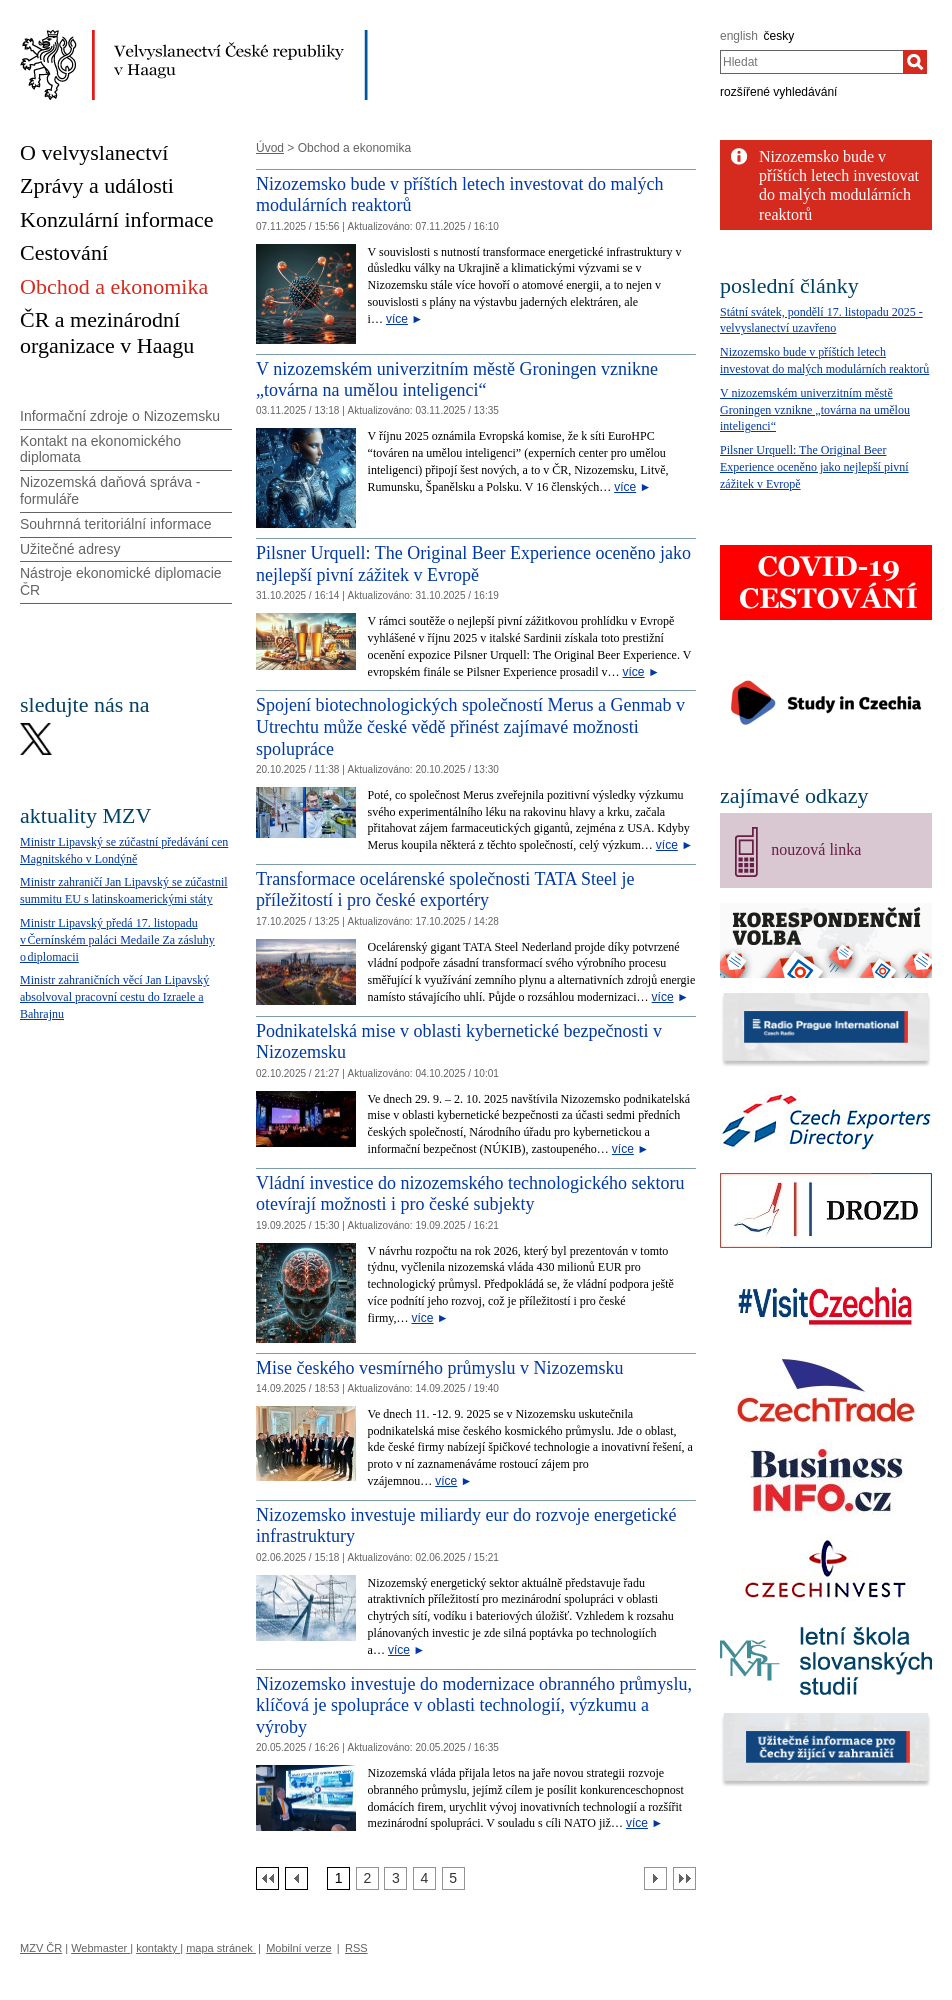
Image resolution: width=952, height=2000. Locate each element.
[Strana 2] (367, 1878)
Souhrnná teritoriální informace (115, 524)
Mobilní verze (298, 1948)
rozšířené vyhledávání (778, 92)
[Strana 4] (424, 1878)
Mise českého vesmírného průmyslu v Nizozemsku (439, 1368)
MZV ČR (41, 1948)
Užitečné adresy (70, 549)
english (739, 36)
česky (779, 36)
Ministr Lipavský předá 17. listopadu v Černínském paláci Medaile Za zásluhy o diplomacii (117, 940)
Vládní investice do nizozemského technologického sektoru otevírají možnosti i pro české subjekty (470, 1194)
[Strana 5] (453, 1878)
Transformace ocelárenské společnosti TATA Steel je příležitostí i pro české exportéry (445, 890)
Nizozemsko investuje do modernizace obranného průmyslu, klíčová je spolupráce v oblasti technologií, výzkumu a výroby (474, 1705)
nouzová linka (816, 849)
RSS (356, 1948)
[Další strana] (655, 1878)
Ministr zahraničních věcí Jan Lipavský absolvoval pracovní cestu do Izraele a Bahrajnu (114, 997)
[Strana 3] (395, 1878)
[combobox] (811, 62)
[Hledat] (915, 62)
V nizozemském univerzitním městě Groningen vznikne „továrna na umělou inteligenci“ (457, 380)
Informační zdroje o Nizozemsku (120, 416)
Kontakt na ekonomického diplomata (100, 449)
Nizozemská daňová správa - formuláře (110, 490)
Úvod (270, 148)
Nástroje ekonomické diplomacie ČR (121, 581)
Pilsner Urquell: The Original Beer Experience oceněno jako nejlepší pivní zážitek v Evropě (473, 564)
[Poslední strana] (684, 1878)
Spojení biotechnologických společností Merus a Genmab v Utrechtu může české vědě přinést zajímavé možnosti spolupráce (470, 726)
